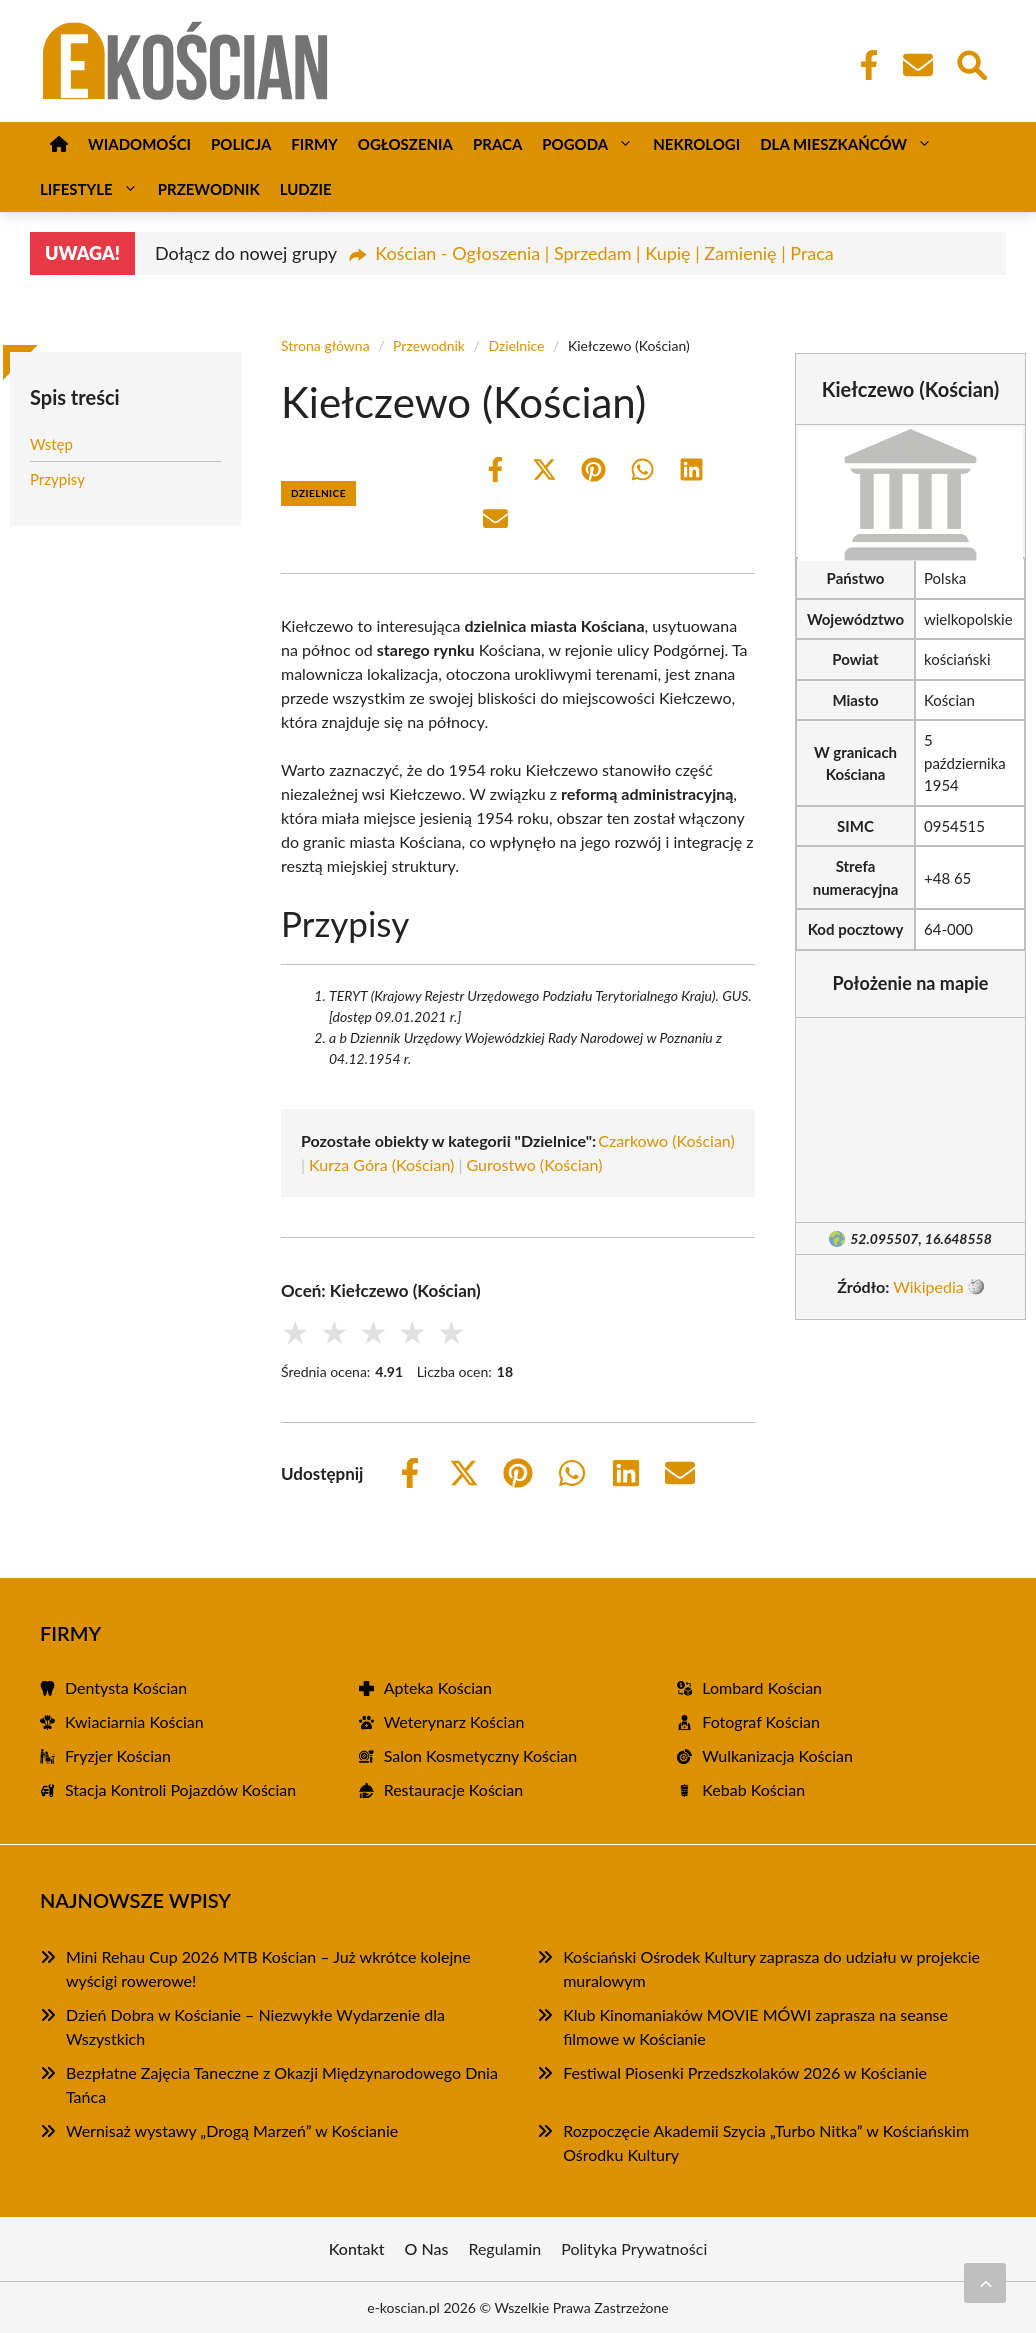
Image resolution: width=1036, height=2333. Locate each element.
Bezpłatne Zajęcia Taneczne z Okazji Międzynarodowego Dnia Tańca (282, 2084)
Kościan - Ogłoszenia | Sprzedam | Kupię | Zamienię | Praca (604, 253)
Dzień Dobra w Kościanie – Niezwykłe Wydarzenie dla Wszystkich (255, 2026)
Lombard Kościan (762, 1687)
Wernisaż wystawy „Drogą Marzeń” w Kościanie (232, 2130)
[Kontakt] (917, 65)
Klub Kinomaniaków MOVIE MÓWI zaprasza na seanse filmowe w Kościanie (755, 2026)
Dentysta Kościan (126, 1687)
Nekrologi (696, 144)
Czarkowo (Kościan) (666, 1140)
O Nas (427, 2248)
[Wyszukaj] (971, 63)
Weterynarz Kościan (454, 1721)
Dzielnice (516, 345)
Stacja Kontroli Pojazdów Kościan (180, 1789)
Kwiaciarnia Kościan (134, 1721)
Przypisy (57, 479)
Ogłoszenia (405, 144)
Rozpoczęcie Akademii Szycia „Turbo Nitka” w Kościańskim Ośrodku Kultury (766, 2142)
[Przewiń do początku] (985, 2283)
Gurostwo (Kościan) (535, 1164)
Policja (241, 144)
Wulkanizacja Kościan (777, 1755)
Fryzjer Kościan (118, 1755)
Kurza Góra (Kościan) (381, 1164)
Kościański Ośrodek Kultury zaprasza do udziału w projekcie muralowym (771, 1968)
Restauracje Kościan (454, 1789)
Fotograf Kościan (761, 1721)
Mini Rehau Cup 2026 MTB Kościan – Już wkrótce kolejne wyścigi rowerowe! (268, 1968)
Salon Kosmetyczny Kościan (481, 1755)
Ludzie (306, 189)
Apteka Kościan (438, 1687)
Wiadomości (139, 144)
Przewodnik (209, 189)
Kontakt (357, 2248)
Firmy (314, 144)
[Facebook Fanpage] (863, 65)
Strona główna (325, 345)
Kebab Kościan (753, 1789)
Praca (497, 144)
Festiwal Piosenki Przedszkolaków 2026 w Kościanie (745, 2072)
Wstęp (51, 444)
